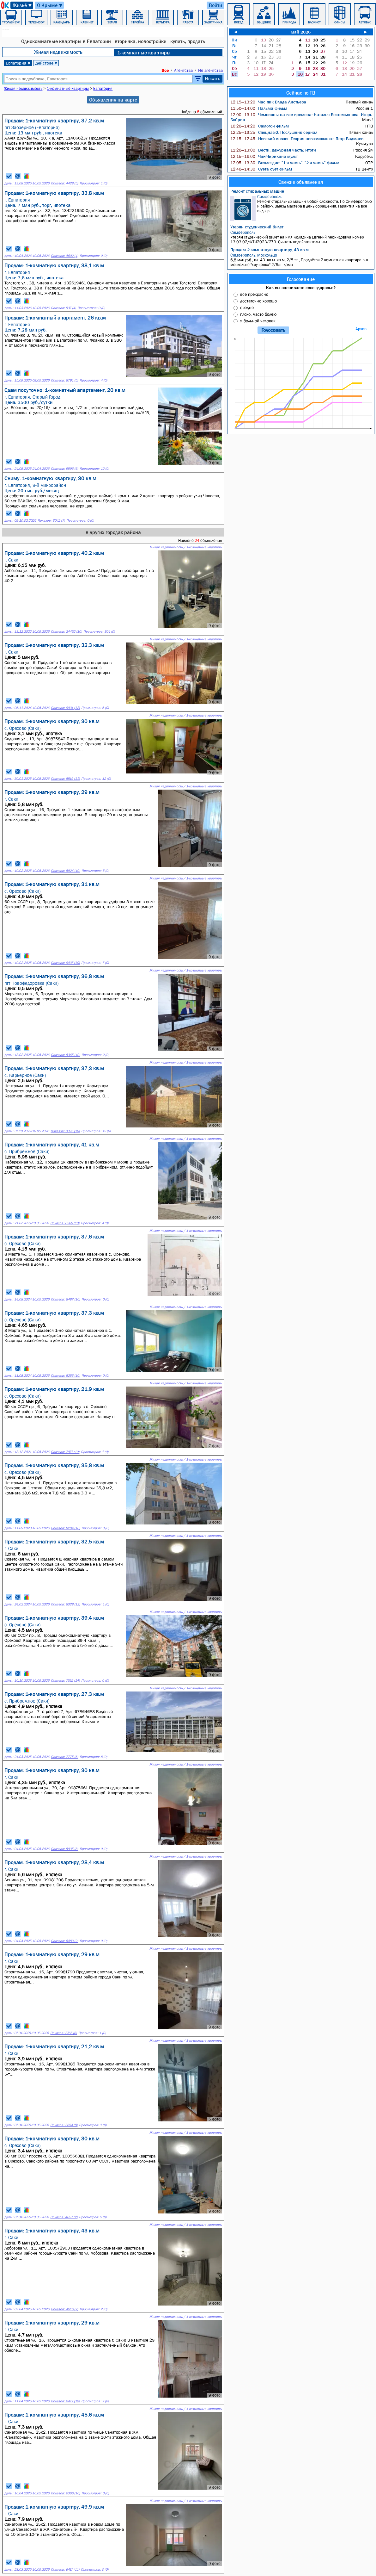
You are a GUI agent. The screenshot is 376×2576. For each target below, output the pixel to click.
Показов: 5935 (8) (64, 1849)
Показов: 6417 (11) (65, 2569)
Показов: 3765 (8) (63, 2033)
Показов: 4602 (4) (64, 256)
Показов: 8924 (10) (65, 870)
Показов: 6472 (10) (65, 2401)
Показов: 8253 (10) (65, 1375)
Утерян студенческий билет (256, 226)
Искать (212, 78)
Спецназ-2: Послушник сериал (273, 132)
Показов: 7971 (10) (65, 1452)
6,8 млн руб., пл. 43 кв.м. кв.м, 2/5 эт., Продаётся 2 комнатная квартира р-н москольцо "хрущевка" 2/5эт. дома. (301, 260)
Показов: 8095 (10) (65, 1131)
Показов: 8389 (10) (64, 1223)
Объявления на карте (113, 99)
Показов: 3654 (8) (63, 2125)
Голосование (301, 279)
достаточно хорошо (258, 300)
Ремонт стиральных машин (257, 191)
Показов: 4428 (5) (64, 183)
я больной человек (258, 320)
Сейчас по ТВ (300, 93)
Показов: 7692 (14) (65, 1680)
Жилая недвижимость (58, 52)
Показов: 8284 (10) (65, 1528)
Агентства (183, 70)
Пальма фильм (258, 108)
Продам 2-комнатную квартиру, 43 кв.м (269, 249)
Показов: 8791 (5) (64, 380)
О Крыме (50, 5)
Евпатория (18, 62)
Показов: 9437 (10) (65, 963)
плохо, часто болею (258, 314)
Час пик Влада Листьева (268, 101)
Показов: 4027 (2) (63, 2217)
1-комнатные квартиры (144, 52)
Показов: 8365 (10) (65, 1055)
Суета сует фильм (261, 168)
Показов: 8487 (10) (65, 1299)
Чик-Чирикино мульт (264, 156)
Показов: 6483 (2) (64, 1941)
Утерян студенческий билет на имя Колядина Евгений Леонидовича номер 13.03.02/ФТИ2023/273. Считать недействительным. (301, 237)
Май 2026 (301, 31)
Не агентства (210, 70)
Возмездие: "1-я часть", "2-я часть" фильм (284, 162)
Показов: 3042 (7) (51, 520)
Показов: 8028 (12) (65, 1604)
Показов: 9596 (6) (64, 468)
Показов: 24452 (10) (66, 631)
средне (247, 307)
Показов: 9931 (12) (65, 708)
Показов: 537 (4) (63, 308)
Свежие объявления (300, 182)
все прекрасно (254, 294)
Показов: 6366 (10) (65, 2493)
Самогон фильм (259, 125)
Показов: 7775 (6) (64, 1757)
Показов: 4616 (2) (64, 2309)
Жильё (23, 5)
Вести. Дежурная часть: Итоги (273, 149)
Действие (46, 62)
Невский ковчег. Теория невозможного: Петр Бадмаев (296, 138)
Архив (361, 328)
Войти (215, 5)
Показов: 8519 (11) (65, 778)
